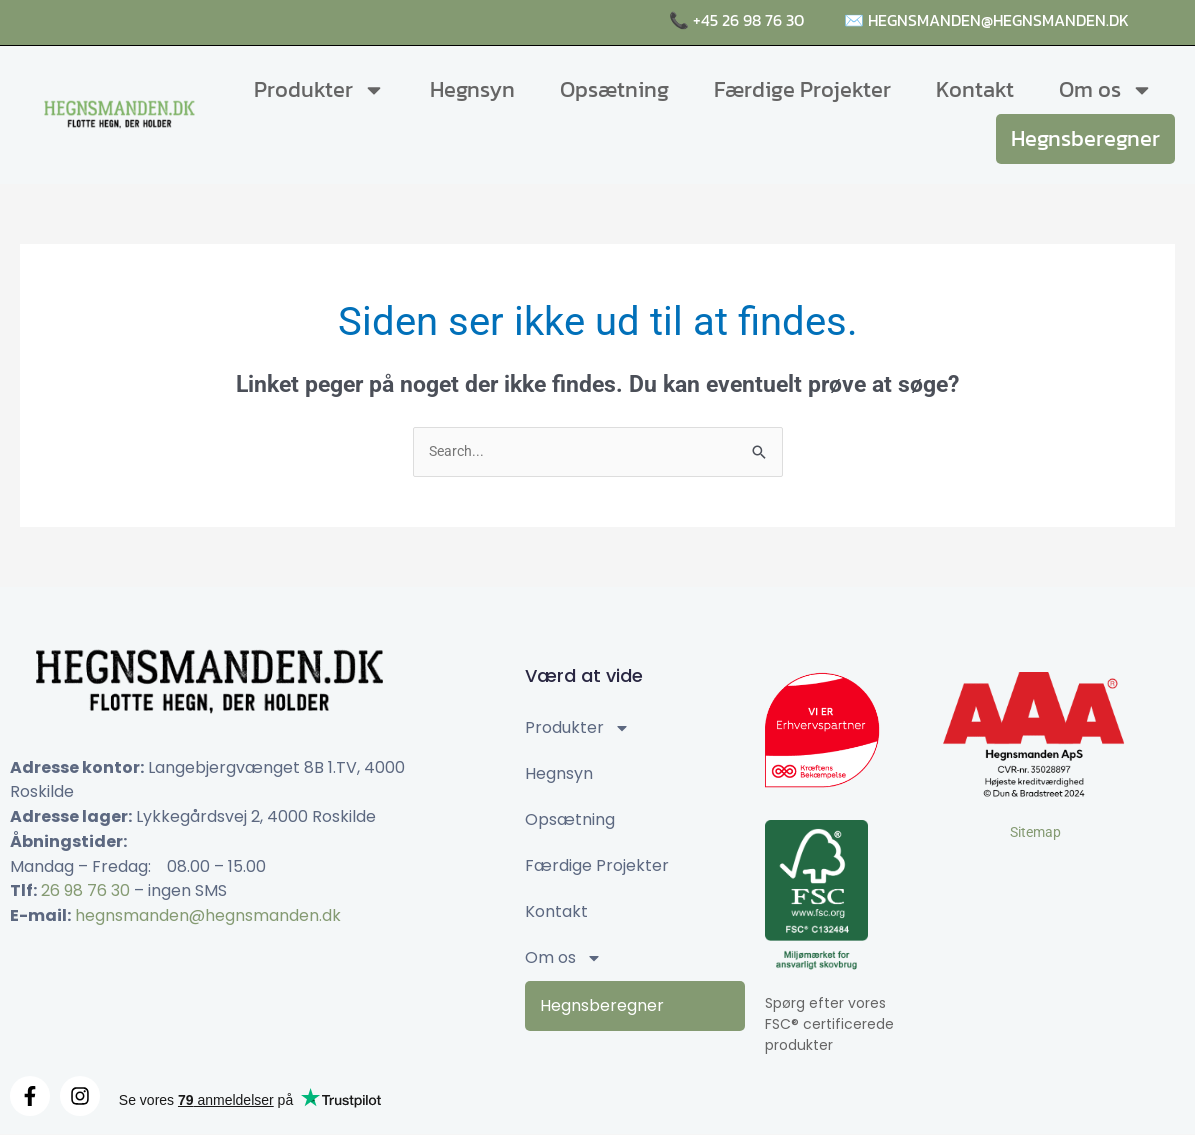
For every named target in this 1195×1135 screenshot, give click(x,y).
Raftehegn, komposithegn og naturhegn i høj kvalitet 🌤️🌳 (296, 22)
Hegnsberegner (1085, 138)
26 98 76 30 (85, 892)
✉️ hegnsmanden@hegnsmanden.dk (986, 20)
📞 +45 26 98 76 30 (736, 20)
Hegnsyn (472, 89)
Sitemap (1035, 833)
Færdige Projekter (802, 89)
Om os (1106, 90)
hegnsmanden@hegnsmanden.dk (208, 916)
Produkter (319, 90)
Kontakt (975, 89)
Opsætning (614, 89)
